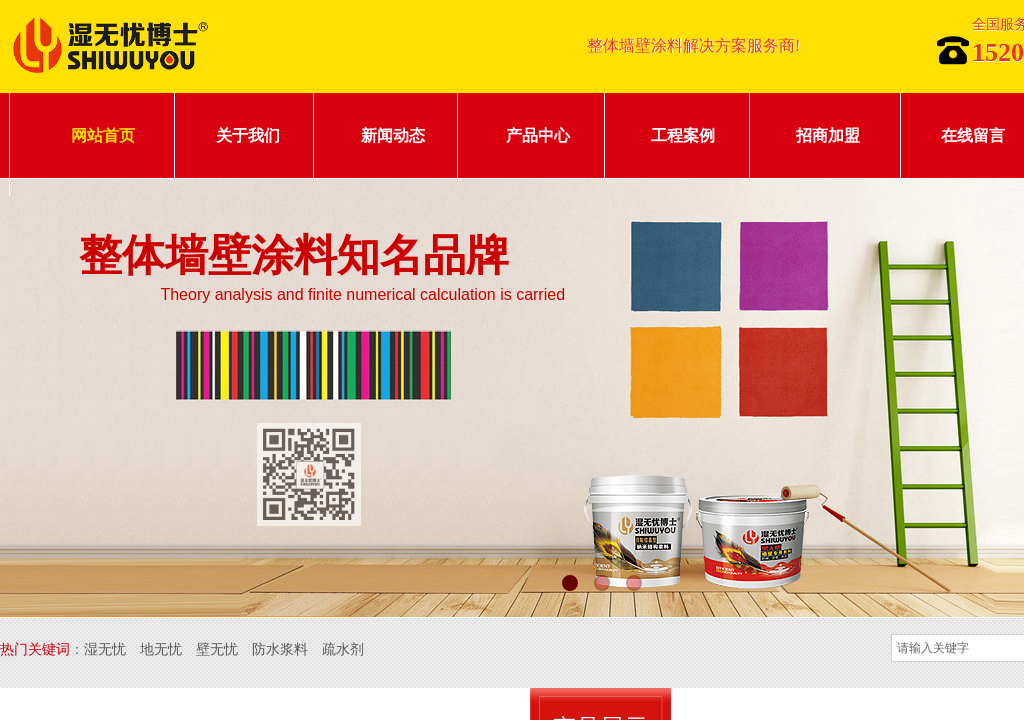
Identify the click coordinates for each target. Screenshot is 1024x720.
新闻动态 (393, 135)
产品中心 (538, 135)
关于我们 (248, 135)
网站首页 (103, 135)
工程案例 (683, 135)
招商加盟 (828, 135)
